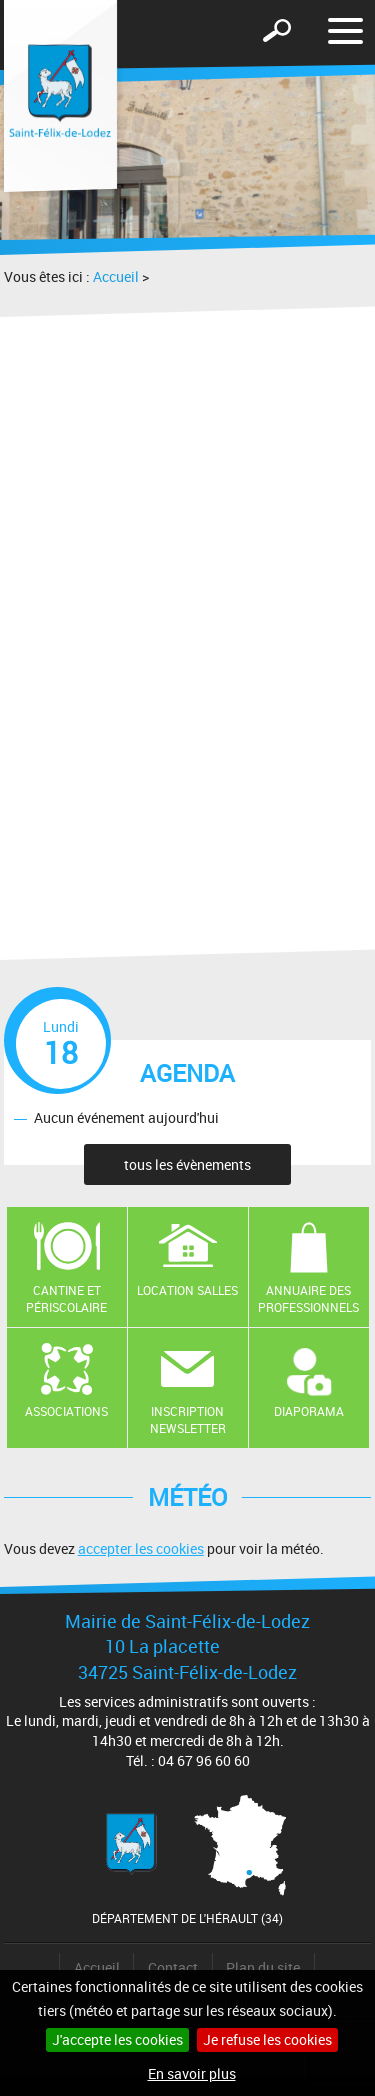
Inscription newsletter (188, 1419)
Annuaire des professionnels (308, 1298)
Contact (173, 1967)
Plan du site (263, 1967)
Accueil (116, 276)
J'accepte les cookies (117, 2039)
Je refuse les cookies (267, 2039)
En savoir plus (192, 2073)
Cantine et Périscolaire (66, 1298)
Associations (66, 1411)
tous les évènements (187, 1164)
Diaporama (309, 1411)
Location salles (187, 1290)
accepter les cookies (141, 1548)
